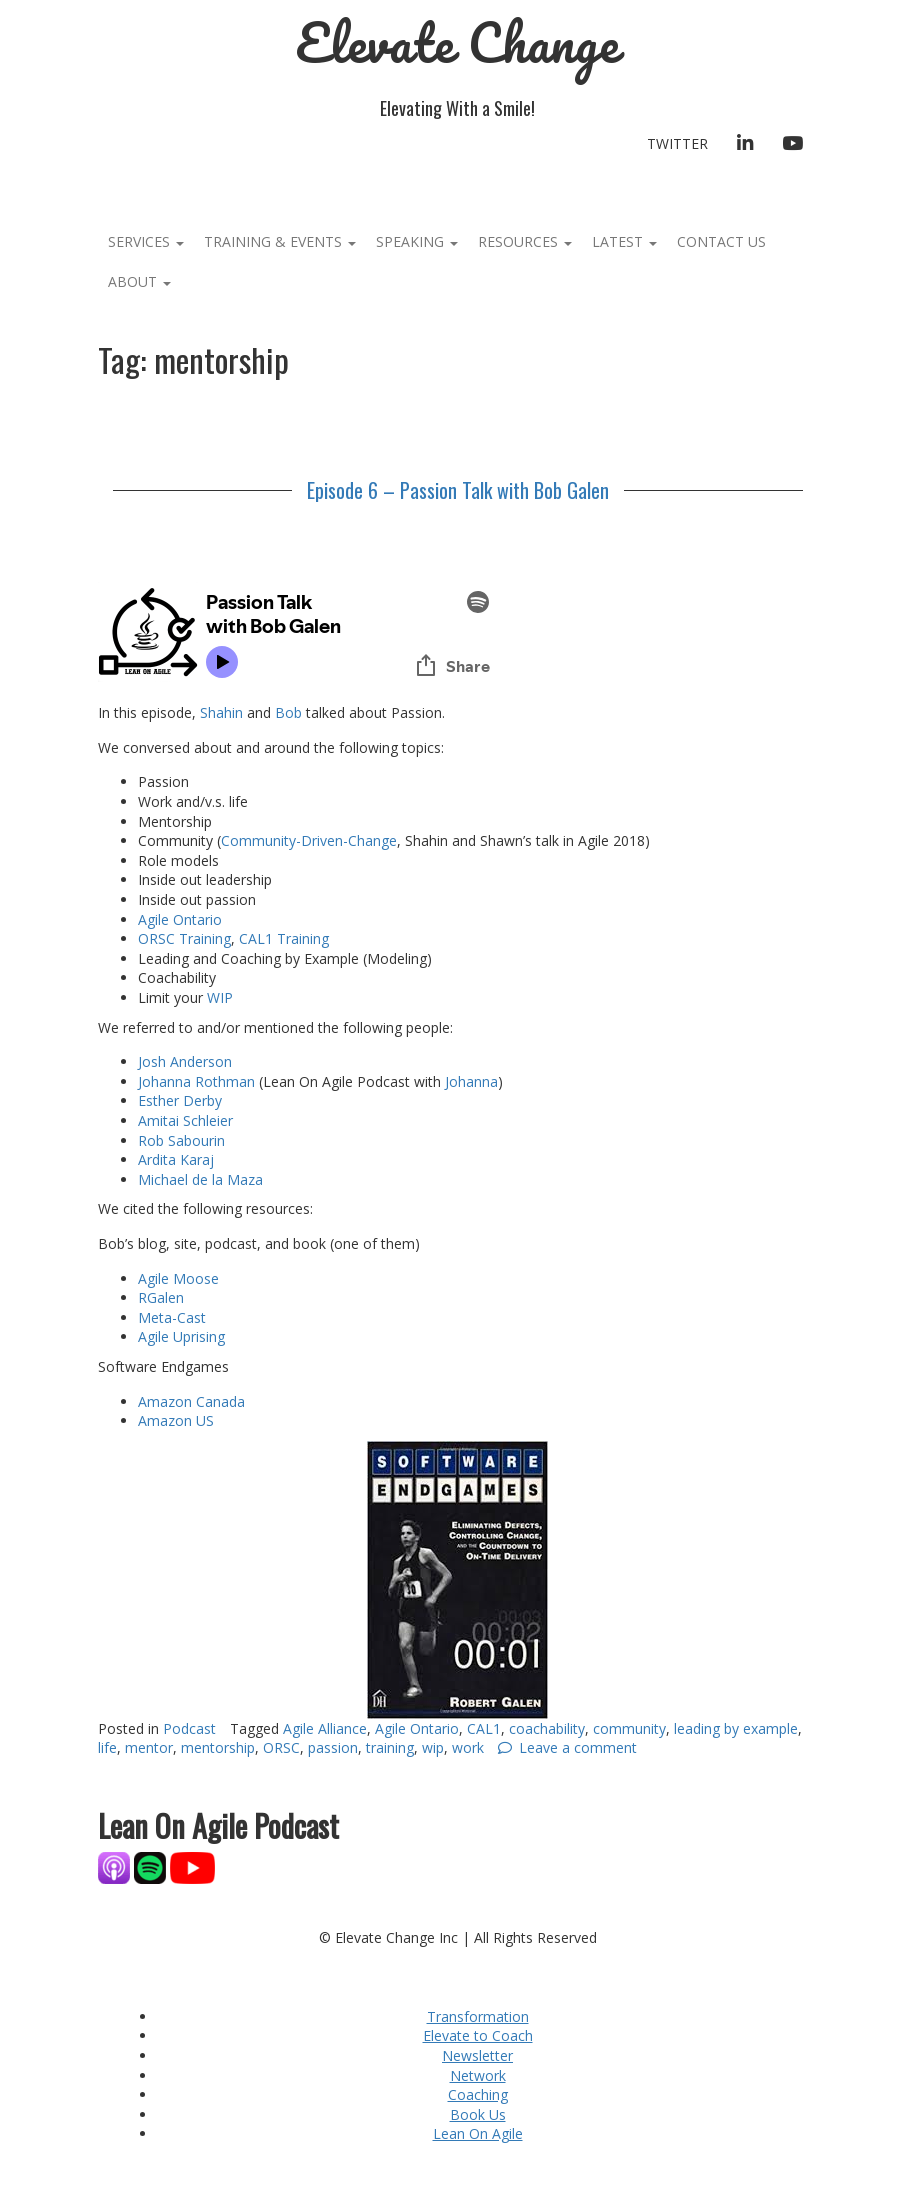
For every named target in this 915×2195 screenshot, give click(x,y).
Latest (624, 241)
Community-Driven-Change (309, 840)
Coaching (478, 2094)
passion (333, 1747)
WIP (220, 997)
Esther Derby (180, 1100)
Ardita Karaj (176, 1159)
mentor (149, 1747)
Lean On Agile (478, 2133)
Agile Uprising (181, 1336)
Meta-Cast (172, 1317)
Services (146, 241)
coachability (547, 1728)
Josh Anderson (185, 1061)
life (107, 1747)
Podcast (189, 1728)
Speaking (417, 241)
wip (433, 1747)
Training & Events (280, 241)
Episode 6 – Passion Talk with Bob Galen (458, 490)
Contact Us (721, 241)
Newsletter (477, 2055)
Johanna (471, 1081)
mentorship (218, 1747)
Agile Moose (178, 1278)
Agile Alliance (325, 1728)
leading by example (736, 1728)
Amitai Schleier (185, 1120)
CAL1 (484, 1728)
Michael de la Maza (200, 1179)
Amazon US (176, 1420)
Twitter (677, 143)
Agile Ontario (182, 919)
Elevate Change (457, 42)
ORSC (281, 1747)
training (390, 1747)
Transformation (478, 2016)
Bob (288, 712)
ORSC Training (184, 938)
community (629, 1728)
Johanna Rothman (196, 1081)
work (468, 1747)
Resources (525, 241)
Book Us (478, 2114)
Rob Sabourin (181, 1140)
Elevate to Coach (478, 2035)
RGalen (163, 1297)
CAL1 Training (284, 938)
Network (478, 2075)
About (139, 281)
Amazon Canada (191, 1401)
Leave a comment (578, 1747)
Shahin (223, 712)
